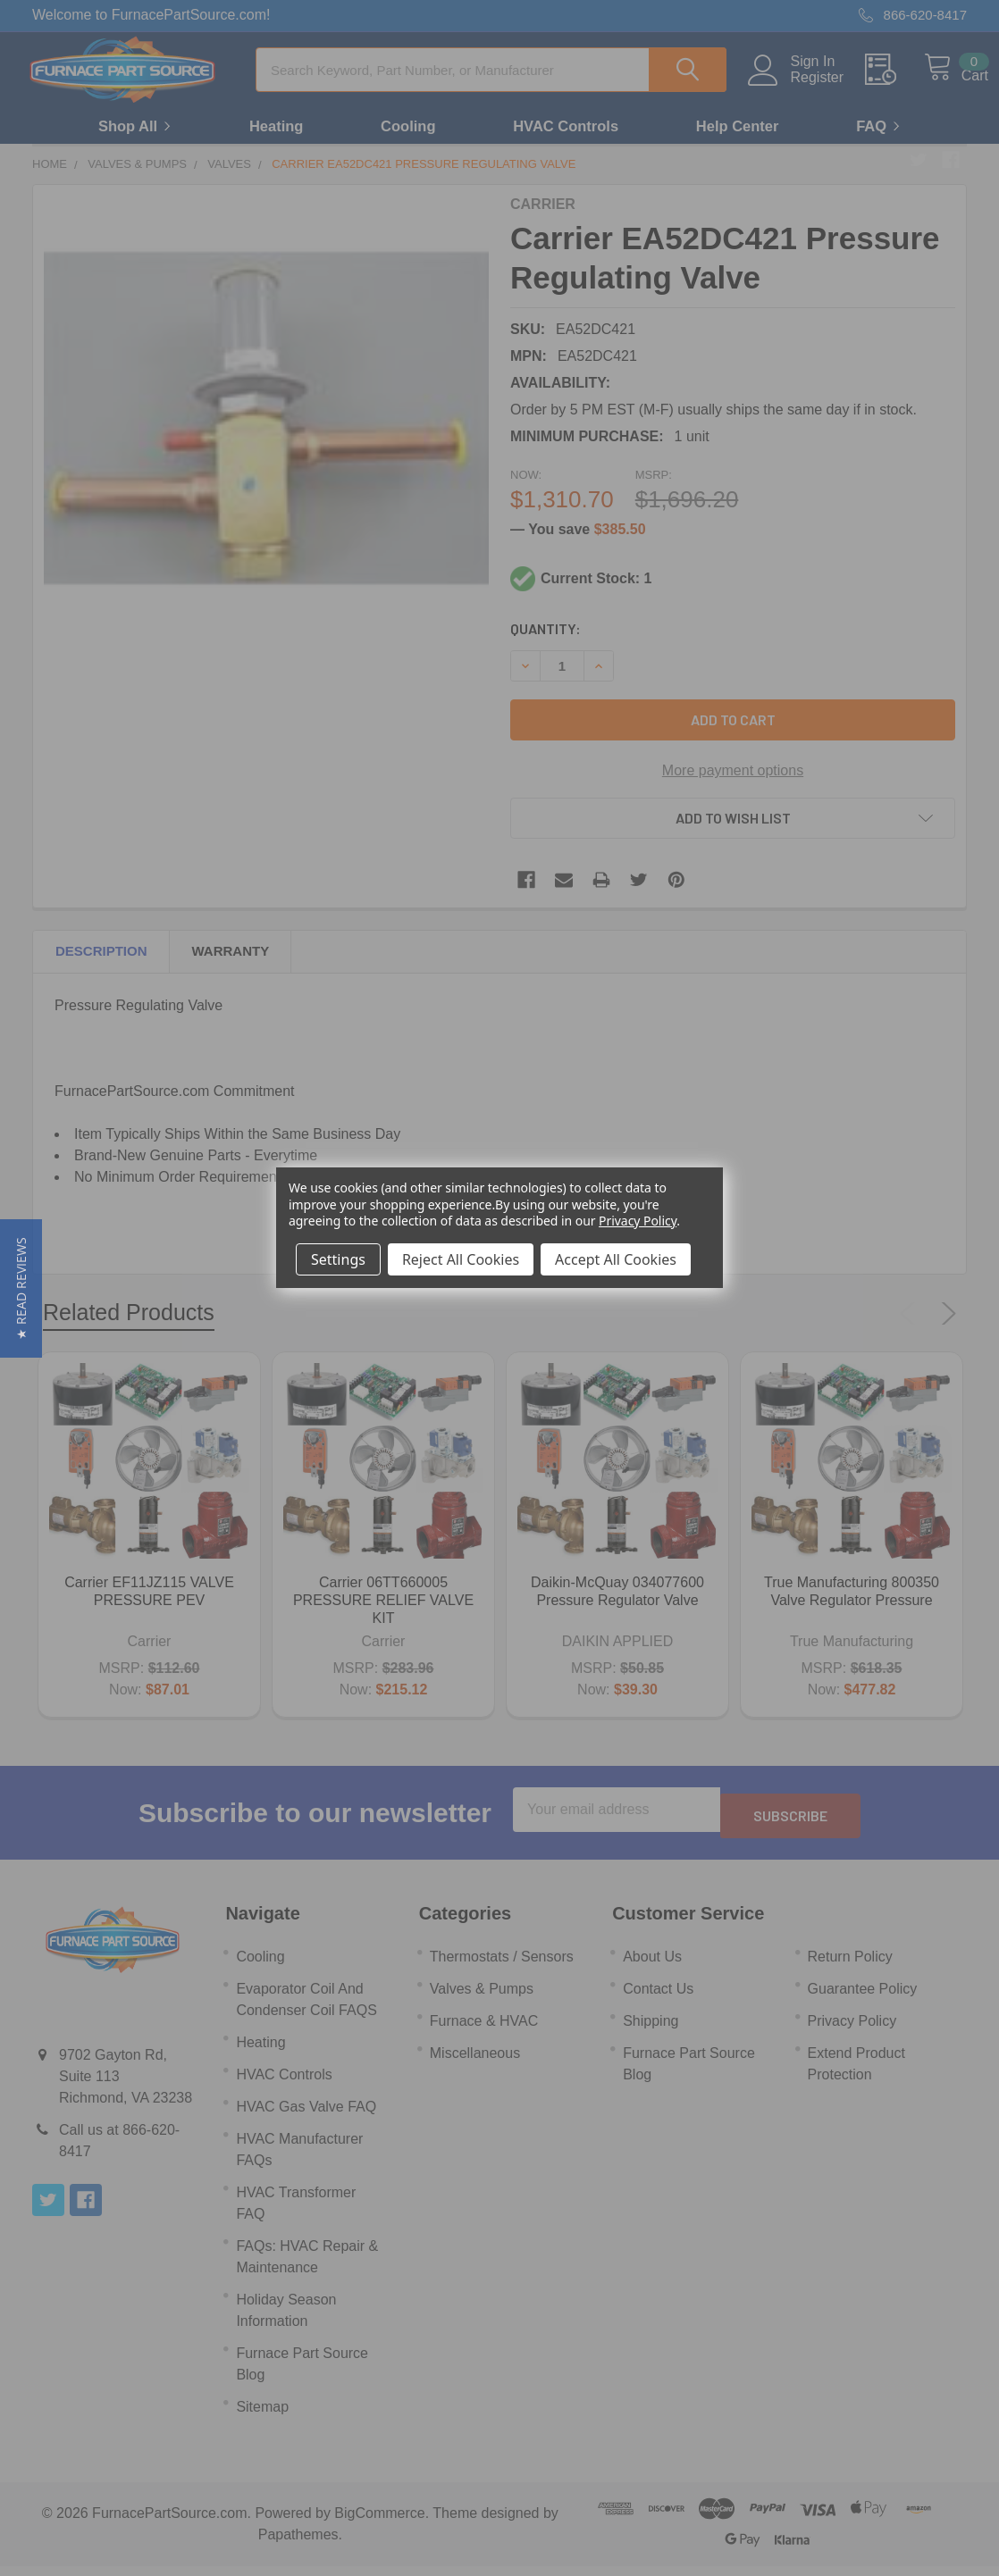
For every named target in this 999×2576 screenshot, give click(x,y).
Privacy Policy (637, 1220)
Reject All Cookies (460, 1259)
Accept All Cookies (615, 1259)
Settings (338, 1259)
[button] (21, 1288)
